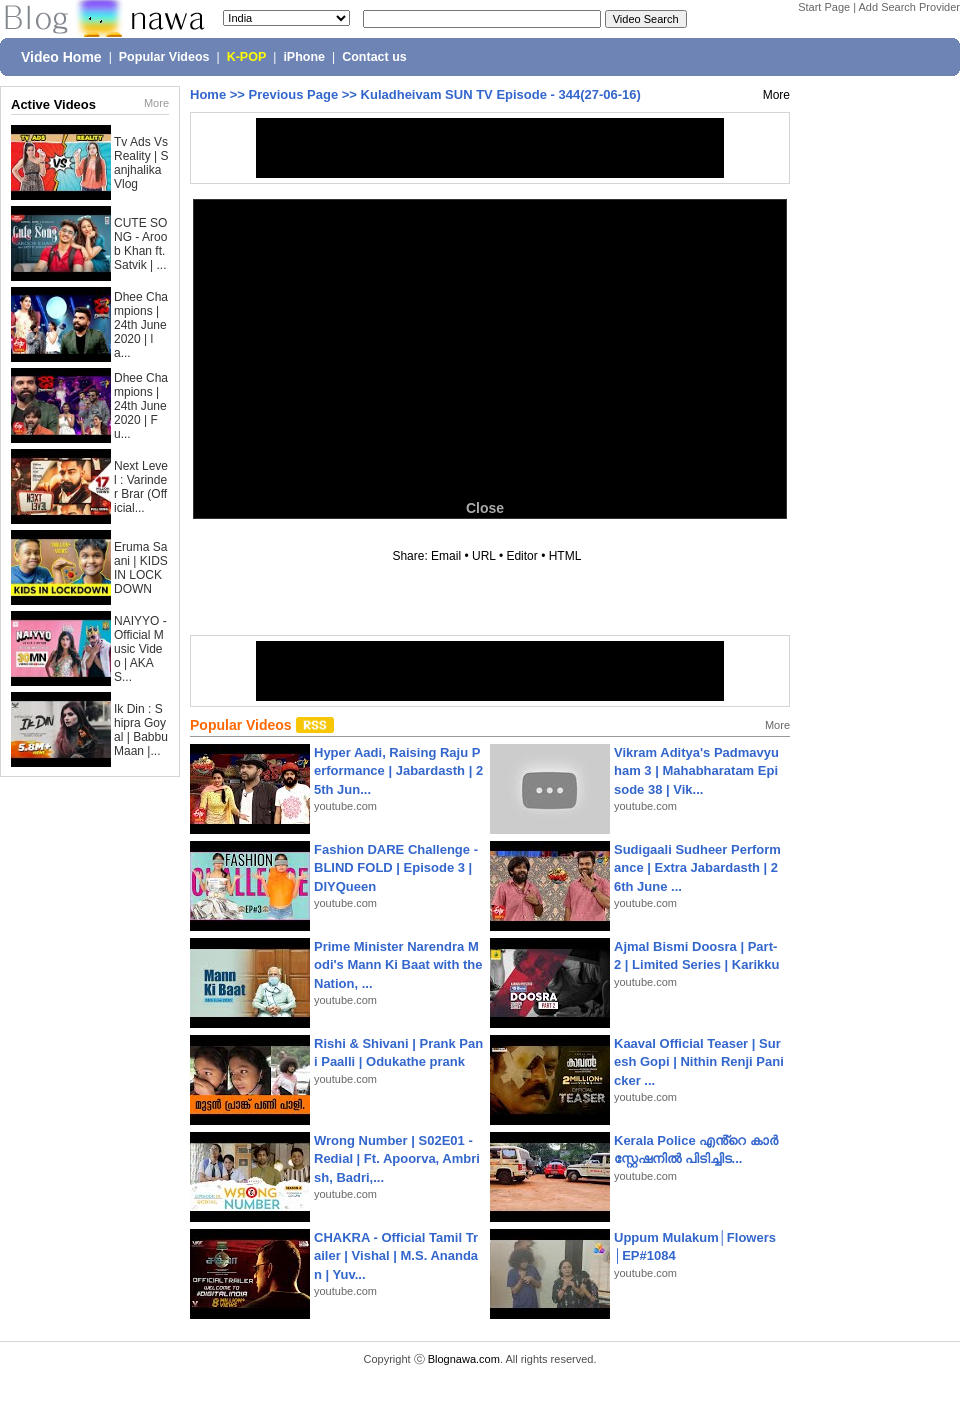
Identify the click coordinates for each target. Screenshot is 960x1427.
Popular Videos (164, 57)
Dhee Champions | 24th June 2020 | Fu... (141, 406)
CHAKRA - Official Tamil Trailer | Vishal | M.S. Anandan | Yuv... (396, 1255)
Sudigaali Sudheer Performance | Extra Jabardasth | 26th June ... (697, 867)
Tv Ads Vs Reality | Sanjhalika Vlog (141, 163)
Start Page (824, 7)
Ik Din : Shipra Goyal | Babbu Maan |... (141, 730)
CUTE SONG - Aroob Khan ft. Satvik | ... (140, 244)
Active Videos (53, 104)
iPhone (304, 57)
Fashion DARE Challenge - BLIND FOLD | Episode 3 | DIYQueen (396, 867)
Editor (521, 556)
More (156, 103)
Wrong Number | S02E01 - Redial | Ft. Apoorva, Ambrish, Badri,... (397, 1158)
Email (446, 556)
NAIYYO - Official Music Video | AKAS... (140, 649)
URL (484, 556)
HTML (565, 556)
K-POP (247, 57)
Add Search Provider (910, 7)
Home (208, 94)
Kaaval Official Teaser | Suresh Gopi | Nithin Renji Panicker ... (699, 1061)
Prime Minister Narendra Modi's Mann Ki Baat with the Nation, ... (398, 964)
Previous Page (294, 94)
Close (485, 508)
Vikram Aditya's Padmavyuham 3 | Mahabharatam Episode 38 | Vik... (696, 770)
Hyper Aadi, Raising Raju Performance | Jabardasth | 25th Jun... (398, 770)
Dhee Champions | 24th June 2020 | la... (141, 325)
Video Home (61, 57)
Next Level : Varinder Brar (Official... (141, 487)
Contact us (374, 57)
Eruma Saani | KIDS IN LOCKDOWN (141, 568)
